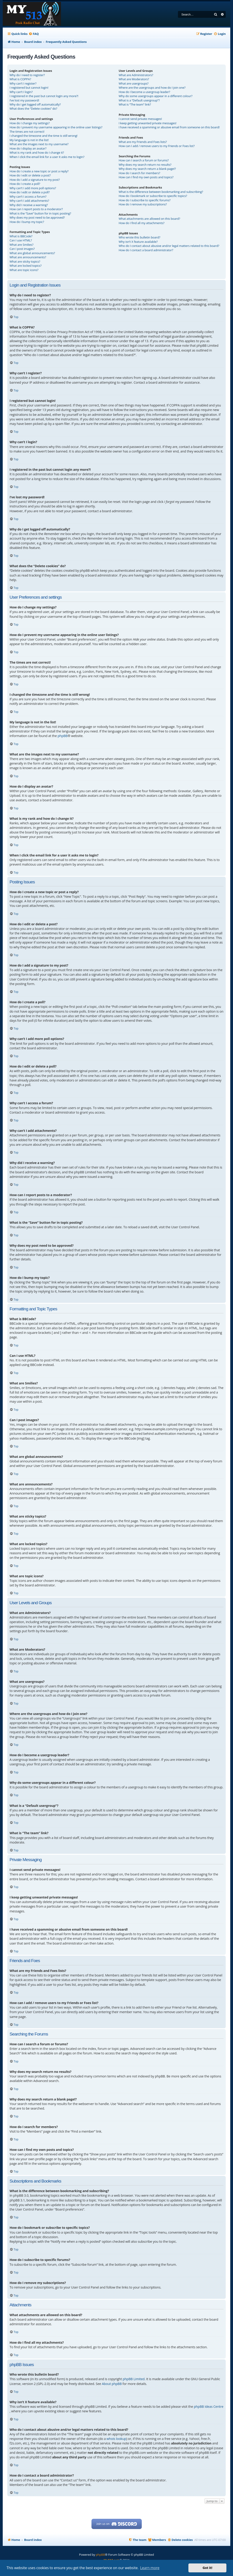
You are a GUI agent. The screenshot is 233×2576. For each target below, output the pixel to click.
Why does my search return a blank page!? (147, 169)
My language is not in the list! (29, 140)
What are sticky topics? (25, 261)
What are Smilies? (21, 245)
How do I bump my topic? (27, 222)
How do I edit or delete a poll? (30, 192)
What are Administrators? (136, 75)
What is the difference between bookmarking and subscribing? (161, 192)
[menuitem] (34, 34)
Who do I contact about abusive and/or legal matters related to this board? (169, 246)
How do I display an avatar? (28, 148)
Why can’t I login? (21, 92)
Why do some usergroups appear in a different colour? (155, 96)
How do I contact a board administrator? (146, 250)
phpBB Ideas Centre (208, 2406)
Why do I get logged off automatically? (35, 104)
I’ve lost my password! (24, 100)
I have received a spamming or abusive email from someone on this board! (169, 127)
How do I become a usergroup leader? (144, 92)
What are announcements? (28, 257)
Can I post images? (22, 249)
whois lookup (116, 2438)
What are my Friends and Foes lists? (143, 142)
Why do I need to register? (27, 75)
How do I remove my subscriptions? (143, 204)
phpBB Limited (133, 2379)
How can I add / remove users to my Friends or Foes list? (157, 146)
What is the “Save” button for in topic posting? (40, 213)
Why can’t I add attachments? (29, 201)
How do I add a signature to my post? (35, 180)
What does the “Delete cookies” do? (33, 108)
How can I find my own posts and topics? (146, 177)
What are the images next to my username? (39, 144)
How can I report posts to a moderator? (36, 209)
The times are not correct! (27, 131)
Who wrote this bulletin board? (139, 237)
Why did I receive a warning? (29, 205)
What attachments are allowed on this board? (149, 219)
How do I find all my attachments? (141, 223)
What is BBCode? (21, 236)
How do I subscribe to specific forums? (144, 200)
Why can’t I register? (23, 83)
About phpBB (112, 2384)
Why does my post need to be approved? (37, 217)
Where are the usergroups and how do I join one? (152, 87)
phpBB (63, 736)
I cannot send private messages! (140, 119)
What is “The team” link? (135, 104)
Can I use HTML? (21, 240)
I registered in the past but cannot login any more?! (44, 96)
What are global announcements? (32, 253)
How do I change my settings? (30, 123)
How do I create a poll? (25, 184)
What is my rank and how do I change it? (37, 152)
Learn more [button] (150, 2567)
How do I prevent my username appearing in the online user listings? (56, 127)
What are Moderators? (134, 79)
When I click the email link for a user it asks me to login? (47, 157)
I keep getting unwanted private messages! (147, 123)
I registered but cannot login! (29, 87)
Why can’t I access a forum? (28, 196)
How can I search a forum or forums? (144, 160)
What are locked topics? (25, 266)
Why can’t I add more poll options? (33, 188)
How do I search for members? (139, 173)
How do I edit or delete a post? (30, 175)
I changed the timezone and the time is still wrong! (43, 136)
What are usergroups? (133, 83)
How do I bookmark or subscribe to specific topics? (153, 196)
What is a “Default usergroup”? (139, 100)
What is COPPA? (20, 79)
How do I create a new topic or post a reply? (39, 171)
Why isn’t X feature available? (138, 242)
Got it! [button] (207, 2568)
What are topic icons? (24, 270)
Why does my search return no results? (145, 165)
